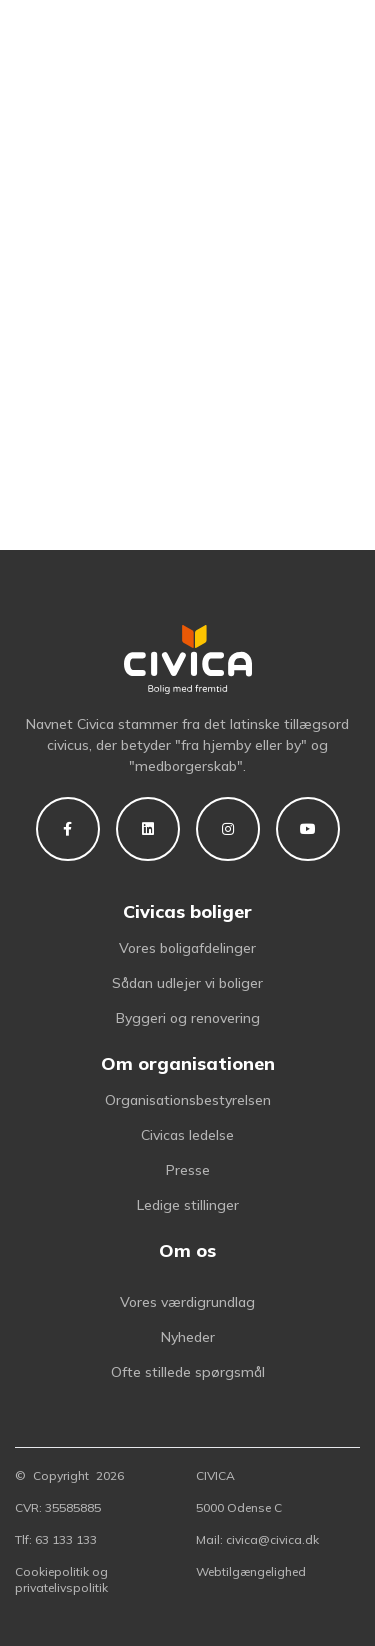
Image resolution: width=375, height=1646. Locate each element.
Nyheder (188, 1337)
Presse (188, 1170)
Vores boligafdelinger (187, 948)
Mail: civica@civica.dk (257, 1539)
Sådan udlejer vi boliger (187, 983)
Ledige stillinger (188, 1205)
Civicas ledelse (187, 1135)
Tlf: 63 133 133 (56, 1539)
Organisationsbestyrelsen (188, 1100)
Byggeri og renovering (188, 1018)
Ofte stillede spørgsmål (188, 1372)
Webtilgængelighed (251, 1571)
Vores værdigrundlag (187, 1302)
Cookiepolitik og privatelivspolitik (61, 1579)
